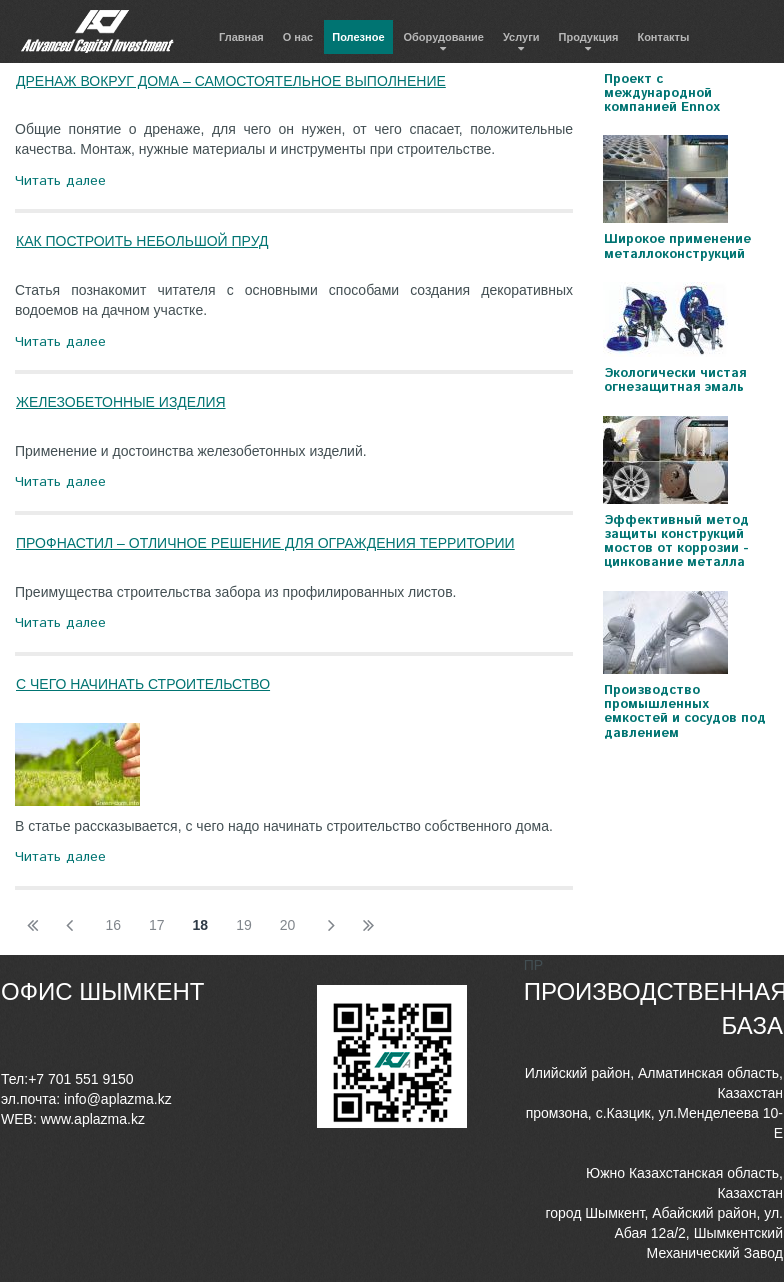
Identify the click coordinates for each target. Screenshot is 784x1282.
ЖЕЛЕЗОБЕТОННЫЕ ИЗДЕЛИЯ (121, 402)
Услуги (521, 37)
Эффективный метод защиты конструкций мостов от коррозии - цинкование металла (676, 542)
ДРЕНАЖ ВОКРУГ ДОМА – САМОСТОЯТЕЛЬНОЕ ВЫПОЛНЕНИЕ (231, 81)
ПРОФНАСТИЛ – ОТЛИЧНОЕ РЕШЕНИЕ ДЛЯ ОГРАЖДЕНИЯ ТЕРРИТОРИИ (265, 543)
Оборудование (444, 37)
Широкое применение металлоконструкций (677, 246)
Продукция (589, 37)
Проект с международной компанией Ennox (662, 94)
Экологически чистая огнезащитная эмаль (675, 380)
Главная (241, 37)
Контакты (663, 37)
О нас (298, 37)
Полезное (358, 37)
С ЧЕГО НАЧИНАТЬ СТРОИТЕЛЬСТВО (143, 684)
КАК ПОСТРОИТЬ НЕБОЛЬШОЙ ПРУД (142, 241)
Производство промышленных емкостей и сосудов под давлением (685, 712)
